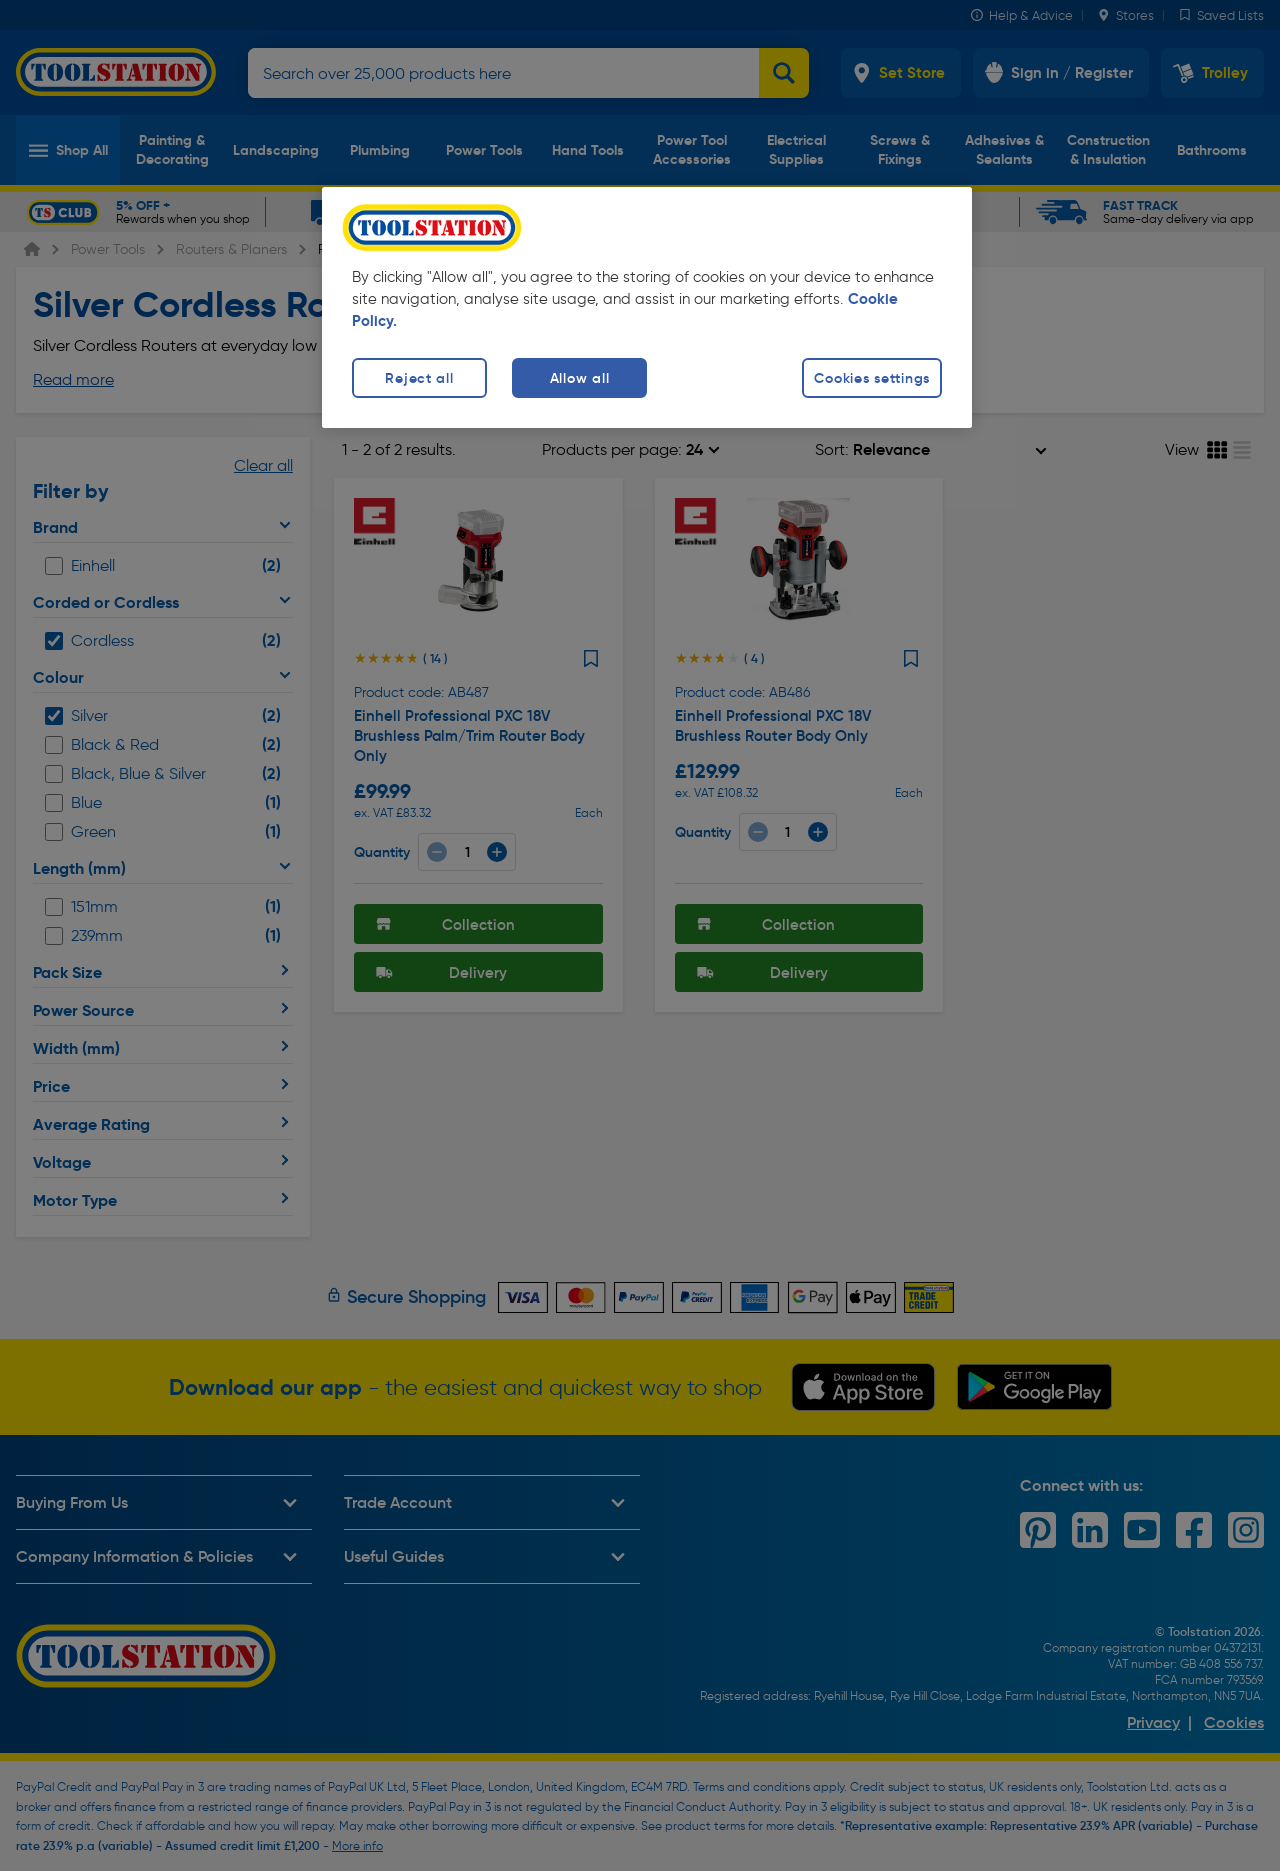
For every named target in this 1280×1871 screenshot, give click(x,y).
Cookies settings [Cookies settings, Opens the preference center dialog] (872, 378)
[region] (647, 307)
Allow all (579, 378)
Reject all (419, 378)
